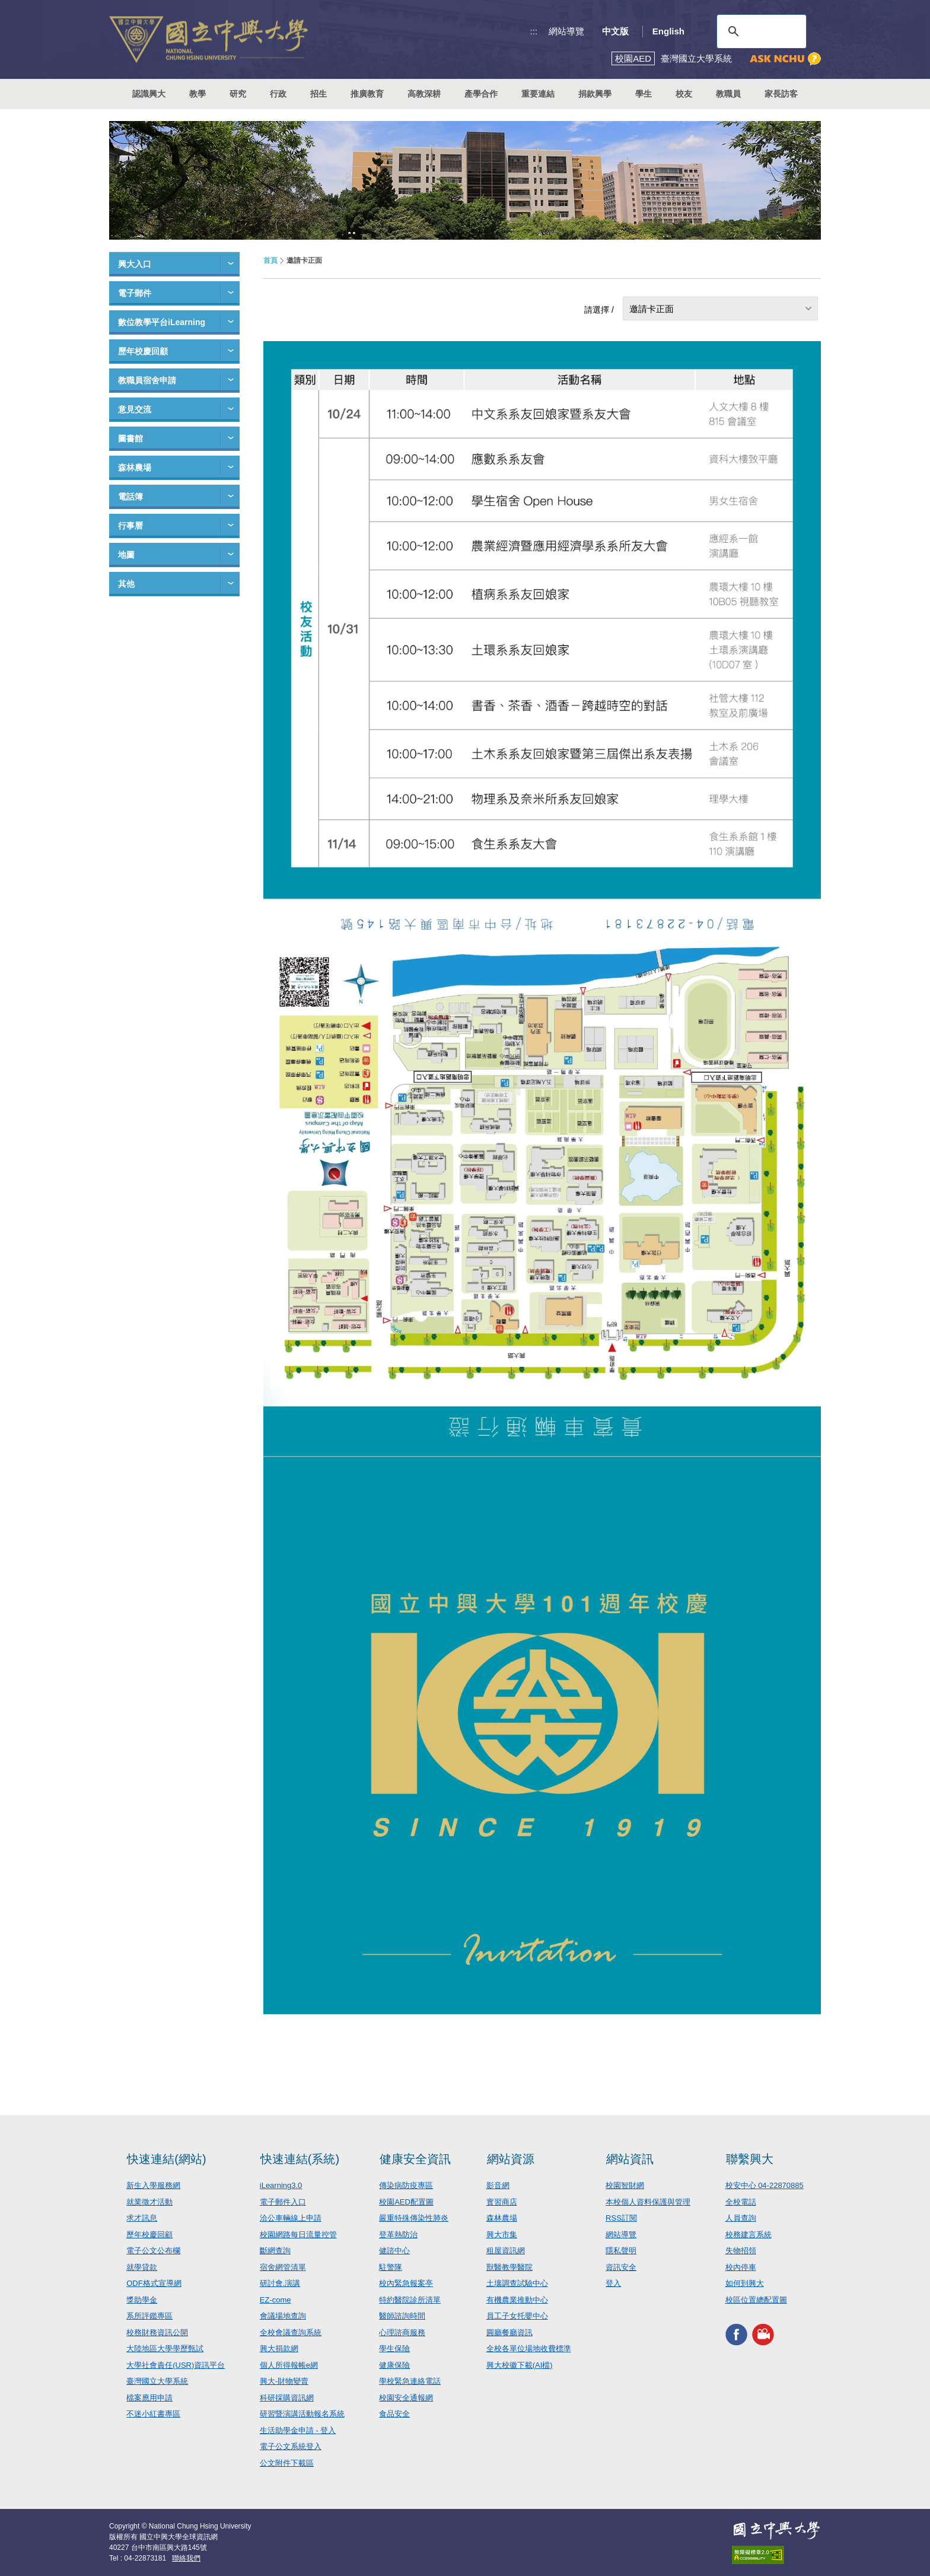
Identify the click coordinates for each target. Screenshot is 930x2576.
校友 (684, 93)
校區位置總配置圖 (756, 2299)
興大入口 (134, 264)
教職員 (728, 93)
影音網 (497, 2185)
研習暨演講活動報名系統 (302, 2413)
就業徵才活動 (149, 2201)
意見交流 (134, 409)
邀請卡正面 (651, 309)
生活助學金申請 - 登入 (298, 2430)
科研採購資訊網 (287, 2397)
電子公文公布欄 (153, 2250)
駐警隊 (390, 2267)
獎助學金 (141, 2299)
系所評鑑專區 (149, 2315)
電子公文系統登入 (290, 2446)
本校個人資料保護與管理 (648, 2201)
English (668, 31)
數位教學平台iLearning (161, 322)
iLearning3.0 (281, 2185)
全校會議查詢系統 (290, 2332)
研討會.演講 (280, 2283)
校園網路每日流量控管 (298, 2234)
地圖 (126, 554)
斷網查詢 (275, 2250)
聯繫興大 (749, 2158)
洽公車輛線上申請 (290, 2218)
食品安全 (394, 2413)
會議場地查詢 (283, 2315)
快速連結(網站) (166, 2158)
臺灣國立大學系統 (157, 2381)
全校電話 (740, 2201)
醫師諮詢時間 (402, 2315)
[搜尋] (759, 31)
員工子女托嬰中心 (517, 2315)
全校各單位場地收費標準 (528, 2348)
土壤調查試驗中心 (517, 2283)
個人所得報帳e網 (289, 2365)
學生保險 (394, 2348)
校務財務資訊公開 (157, 2332)
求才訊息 (141, 2218)
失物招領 (740, 2250)
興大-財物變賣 (284, 2381)
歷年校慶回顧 (143, 351)
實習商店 (501, 2201)
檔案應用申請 (149, 2397)
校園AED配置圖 (406, 2201)
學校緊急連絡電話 (410, 2381)
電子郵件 (134, 293)
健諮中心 (394, 2250)
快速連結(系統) (299, 2158)
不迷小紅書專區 (153, 2413)
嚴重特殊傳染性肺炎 (413, 2218)
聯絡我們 (186, 2558)
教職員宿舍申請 (147, 380)
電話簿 (130, 496)
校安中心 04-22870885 (764, 2185)
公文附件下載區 (287, 2463)
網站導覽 (566, 31)
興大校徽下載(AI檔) (519, 2365)
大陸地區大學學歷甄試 (164, 2348)
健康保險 (394, 2365)
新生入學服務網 (153, 2185)
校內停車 (740, 2267)
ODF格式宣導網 (153, 2283)
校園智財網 (625, 2185)
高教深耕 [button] (424, 93)
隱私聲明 (621, 2250)
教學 (197, 93)
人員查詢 (740, 2218)
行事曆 (130, 525)
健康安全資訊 (415, 2158)
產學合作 (481, 93)
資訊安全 (621, 2267)
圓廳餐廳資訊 (509, 2332)
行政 (278, 93)
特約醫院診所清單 (410, 2299)
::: (534, 31)
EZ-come (275, 2299)
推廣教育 (367, 93)
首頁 (270, 260)
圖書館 (130, 438)
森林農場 (134, 467)
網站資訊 (630, 2158)
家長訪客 (781, 93)
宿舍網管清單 (283, 2267)
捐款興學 (594, 93)
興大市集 (501, 2234)
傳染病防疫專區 (406, 2185)
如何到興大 (744, 2283)
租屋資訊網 (505, 2250)
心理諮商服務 (402, 2332)
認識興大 (148, 93)
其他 (126, 584)
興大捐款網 (279, 2348)
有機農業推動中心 (517, 2299)
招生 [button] (318, 93)
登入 (613, 2283)
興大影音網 (763, 2334)
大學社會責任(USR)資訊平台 (175, 2365)
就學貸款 (141, 2267)
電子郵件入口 (283, 2201)
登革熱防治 (398, 2234)
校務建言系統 (748, 2234)
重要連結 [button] (538, 93)
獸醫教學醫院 (509, 2267)
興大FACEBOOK (736, 2334)
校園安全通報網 (406, 2397)
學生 (643, 93)
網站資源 (510, 2158)
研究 (238, 93)
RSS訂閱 (621, 2218)
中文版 (615, 31)
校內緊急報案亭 (406, 2283)
